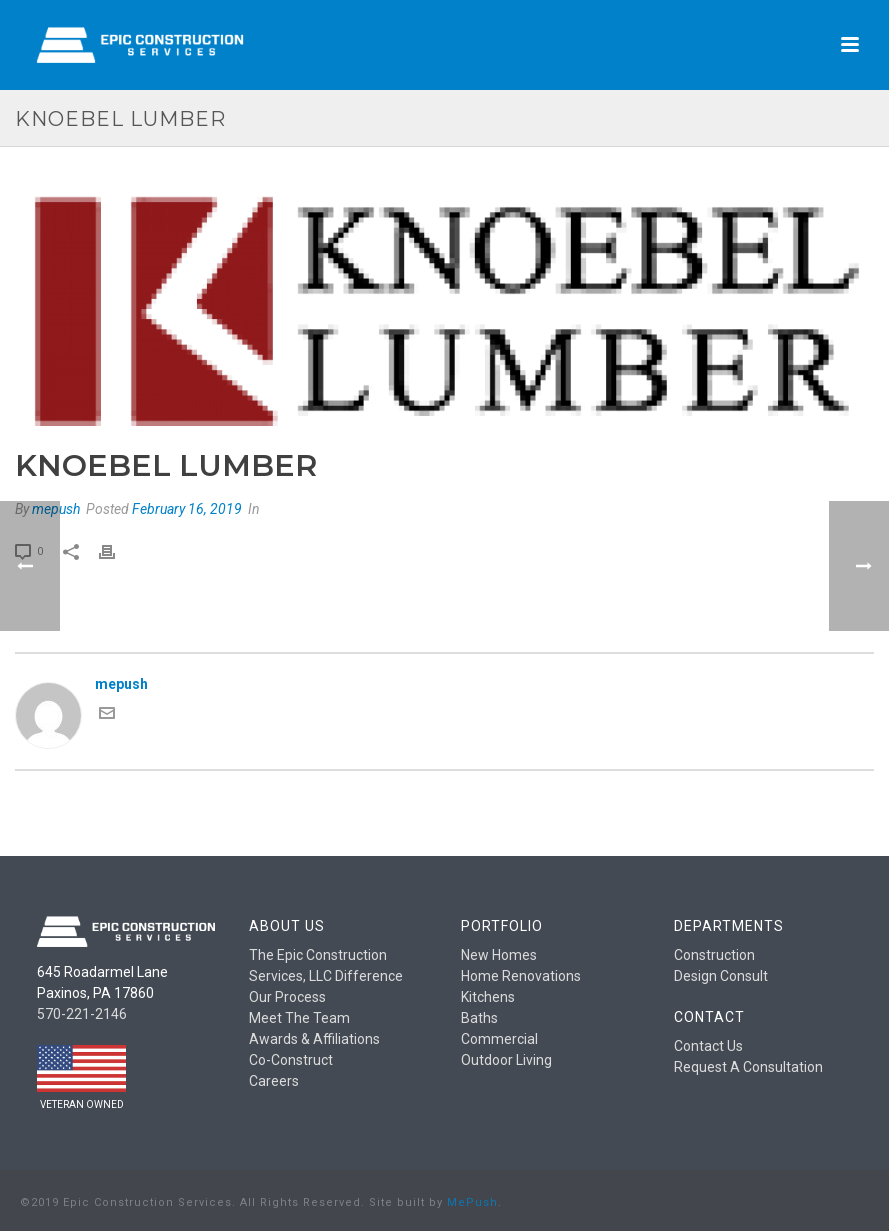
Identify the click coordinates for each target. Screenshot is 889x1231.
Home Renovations (521, 976)
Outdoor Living (506, 1060)
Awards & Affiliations (314, 1039)
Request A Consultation (748, 1067)
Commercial (499, 1039)
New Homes (499, 955)
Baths (479, 1018)
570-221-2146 (82, 1014)
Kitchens (488, 997)
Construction (714, 955)
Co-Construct (291, 1060)
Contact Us (708, 1046)
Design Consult (721, 976)
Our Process (287, 997)
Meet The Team (299, 1018)
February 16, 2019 (187, 509)
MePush (472, 1202)
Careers (274, 1081)
